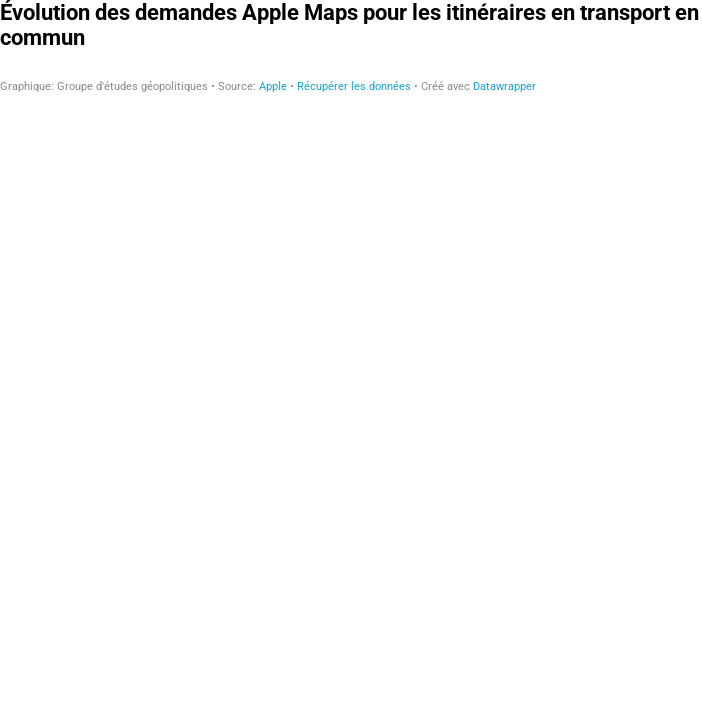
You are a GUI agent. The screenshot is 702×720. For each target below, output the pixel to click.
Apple (273, 86)
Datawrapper (504, 86)
